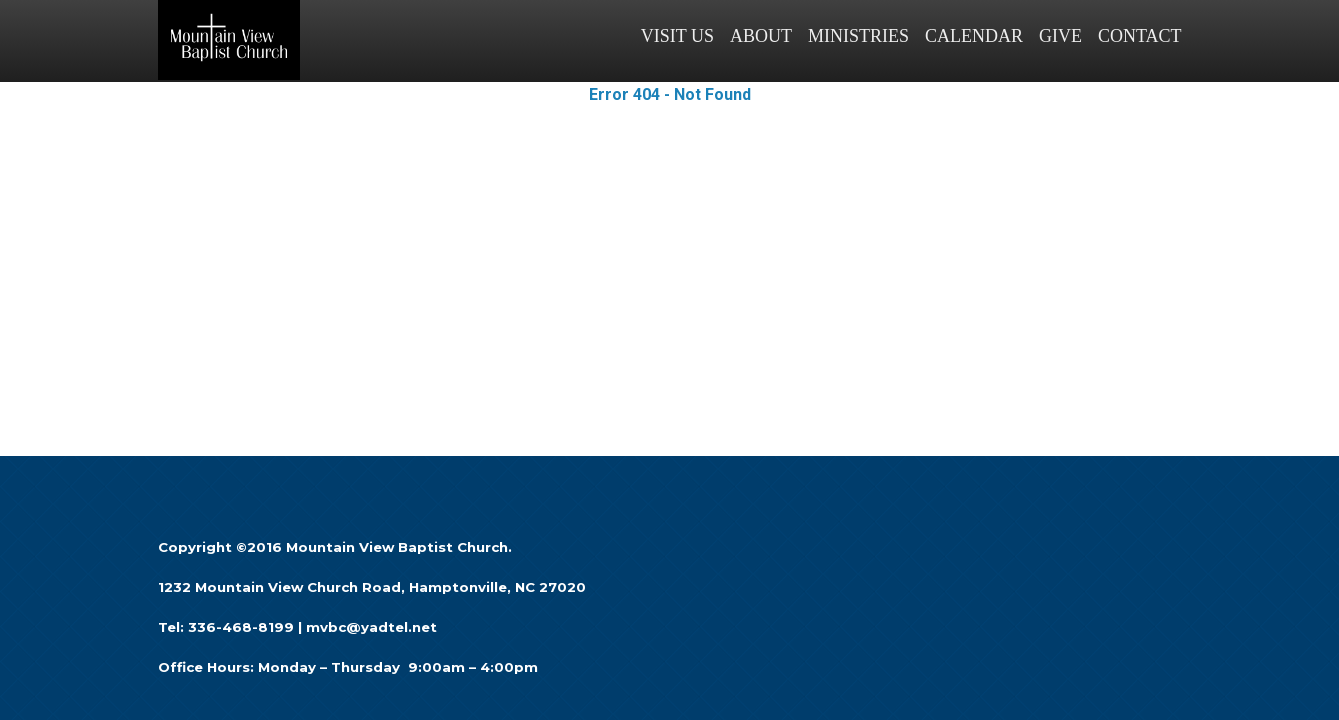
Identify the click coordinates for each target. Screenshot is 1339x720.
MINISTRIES (858, 36)
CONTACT (1140, 36)
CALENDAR (974, 36)
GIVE (1060, 36)
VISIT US (677, 36)
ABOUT (761, 36)
